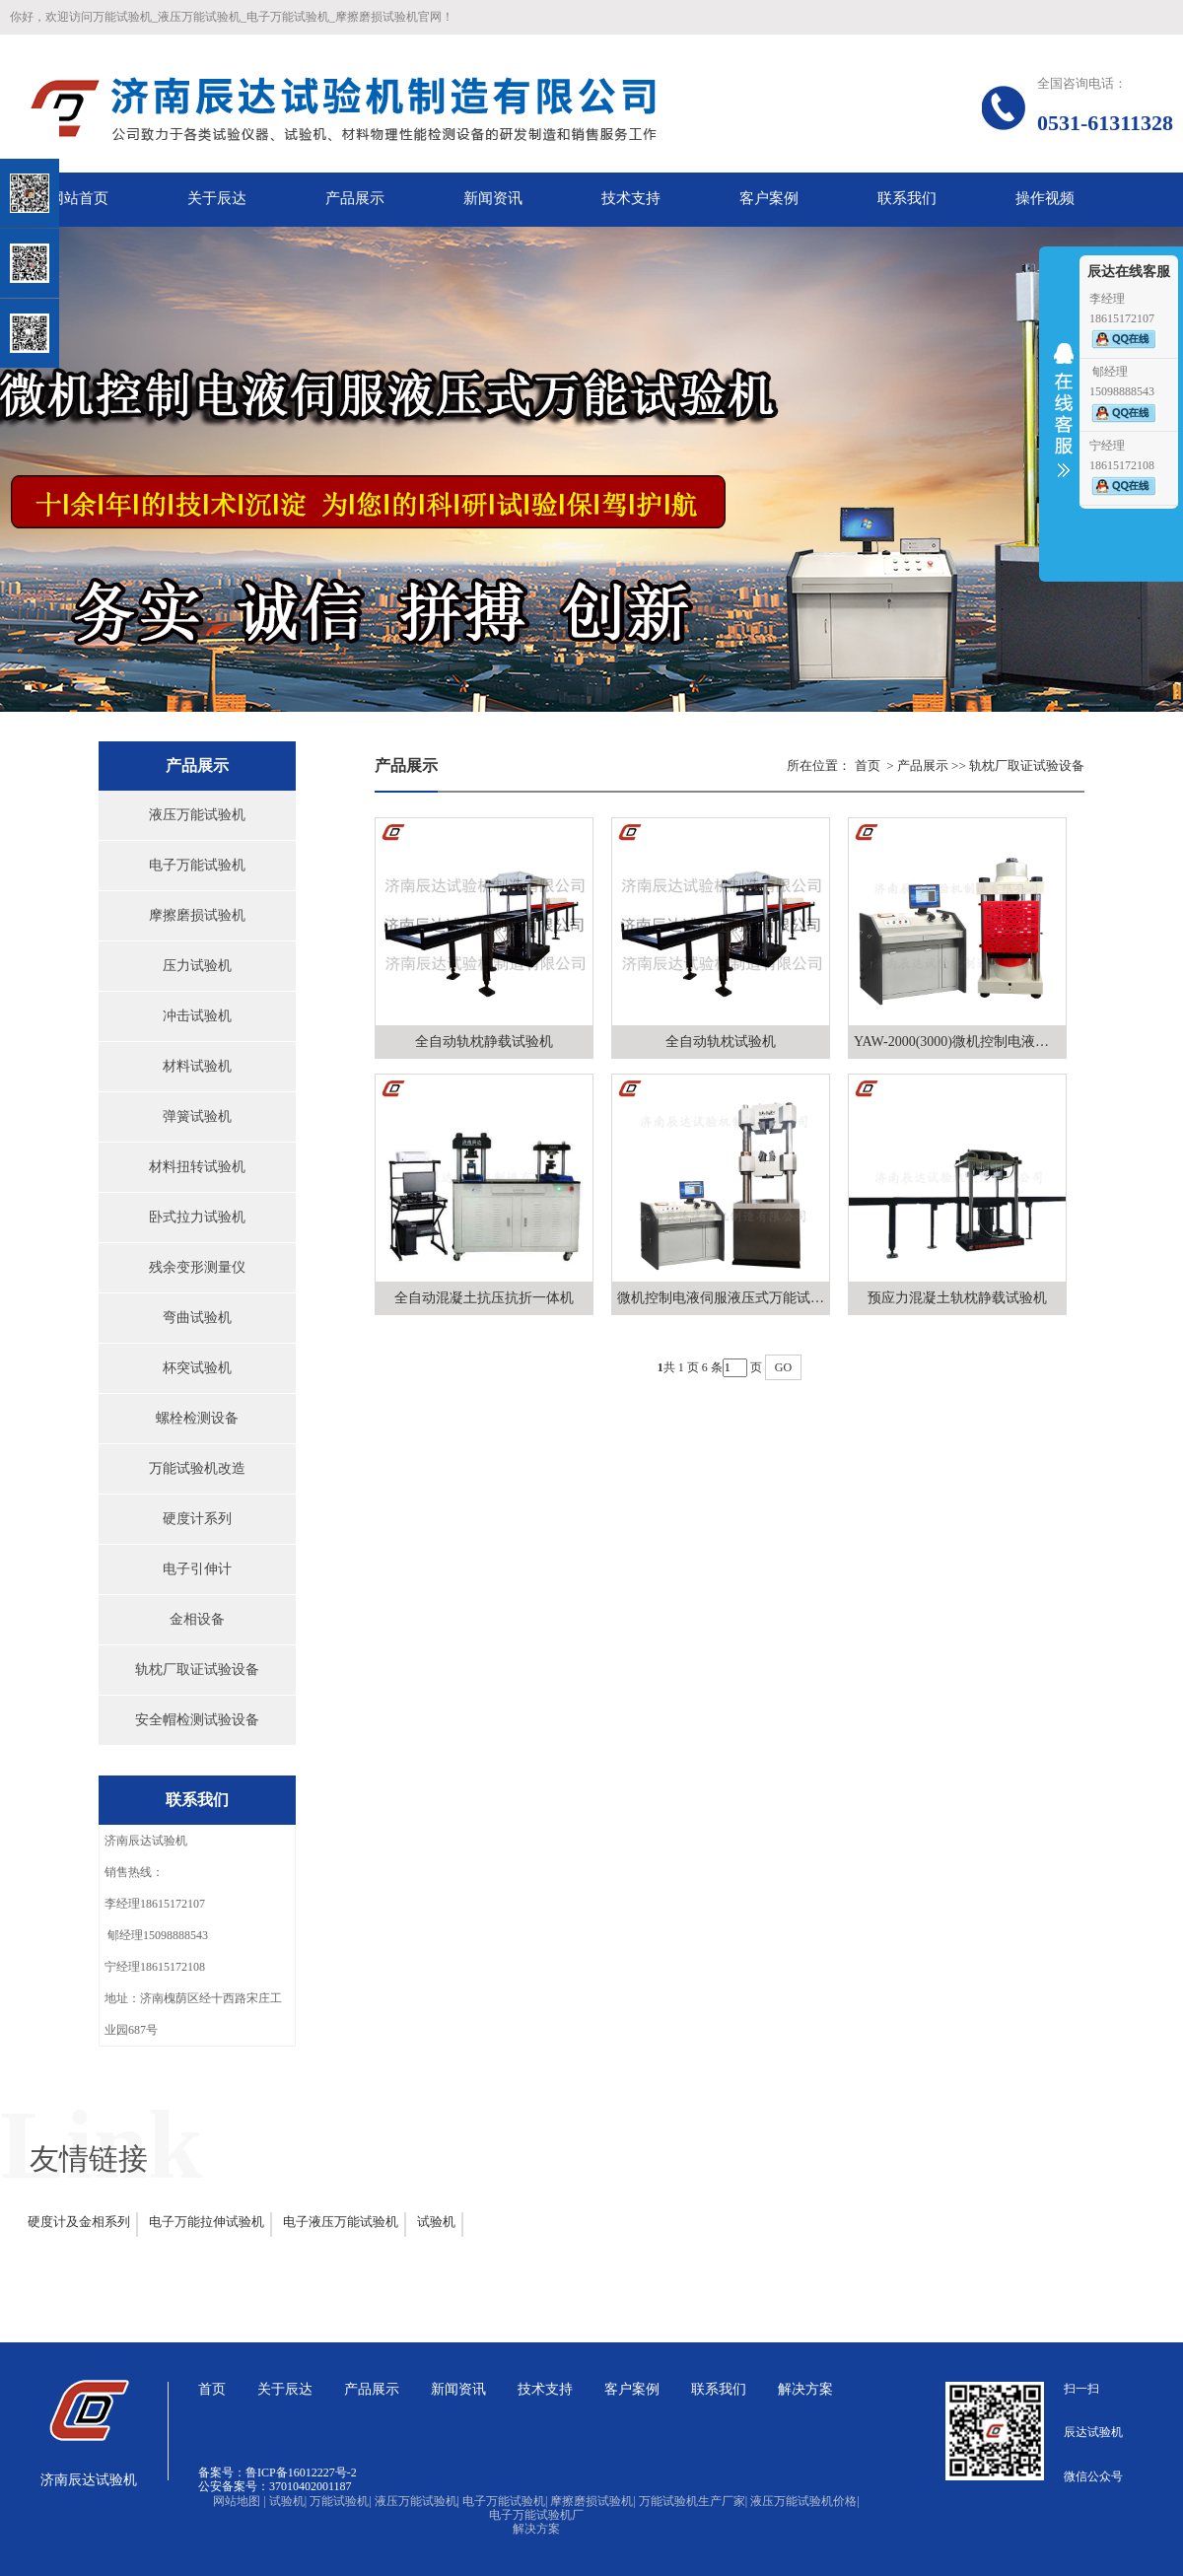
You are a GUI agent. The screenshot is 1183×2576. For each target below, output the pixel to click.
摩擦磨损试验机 (197, 915)
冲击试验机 (197, 1016)
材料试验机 (197, 1066)
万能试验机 (340, 2501)
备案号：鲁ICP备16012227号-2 (277, 2472)
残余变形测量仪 (197, 1267)
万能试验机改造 (197, 1468)
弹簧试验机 (197, 1116)
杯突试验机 (197, 1367)
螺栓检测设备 (197, 1418)
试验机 (436, 2221)
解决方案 (536, 2529)
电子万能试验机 (197, 865)
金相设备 (197, 1619)
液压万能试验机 (197, 814)
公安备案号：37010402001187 (275, 2486)
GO (783, 1367)
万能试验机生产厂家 (693, 2501)
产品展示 (922, 765)
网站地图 (239, 2501)
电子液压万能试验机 (340, 2221)
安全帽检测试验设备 (197, 1719)
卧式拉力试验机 (197, 1217)
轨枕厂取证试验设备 (197, 1669)
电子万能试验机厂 (536, 2515)
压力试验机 (197, 965)
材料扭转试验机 (197, 1166)
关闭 (100, 116)
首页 (867, 765)
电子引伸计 (197, 1569)
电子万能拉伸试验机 (206, 2221)
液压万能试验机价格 (804, 2501)
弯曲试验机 (197, 1317)
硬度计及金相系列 (79, 2221)
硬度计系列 (197, 1518)
